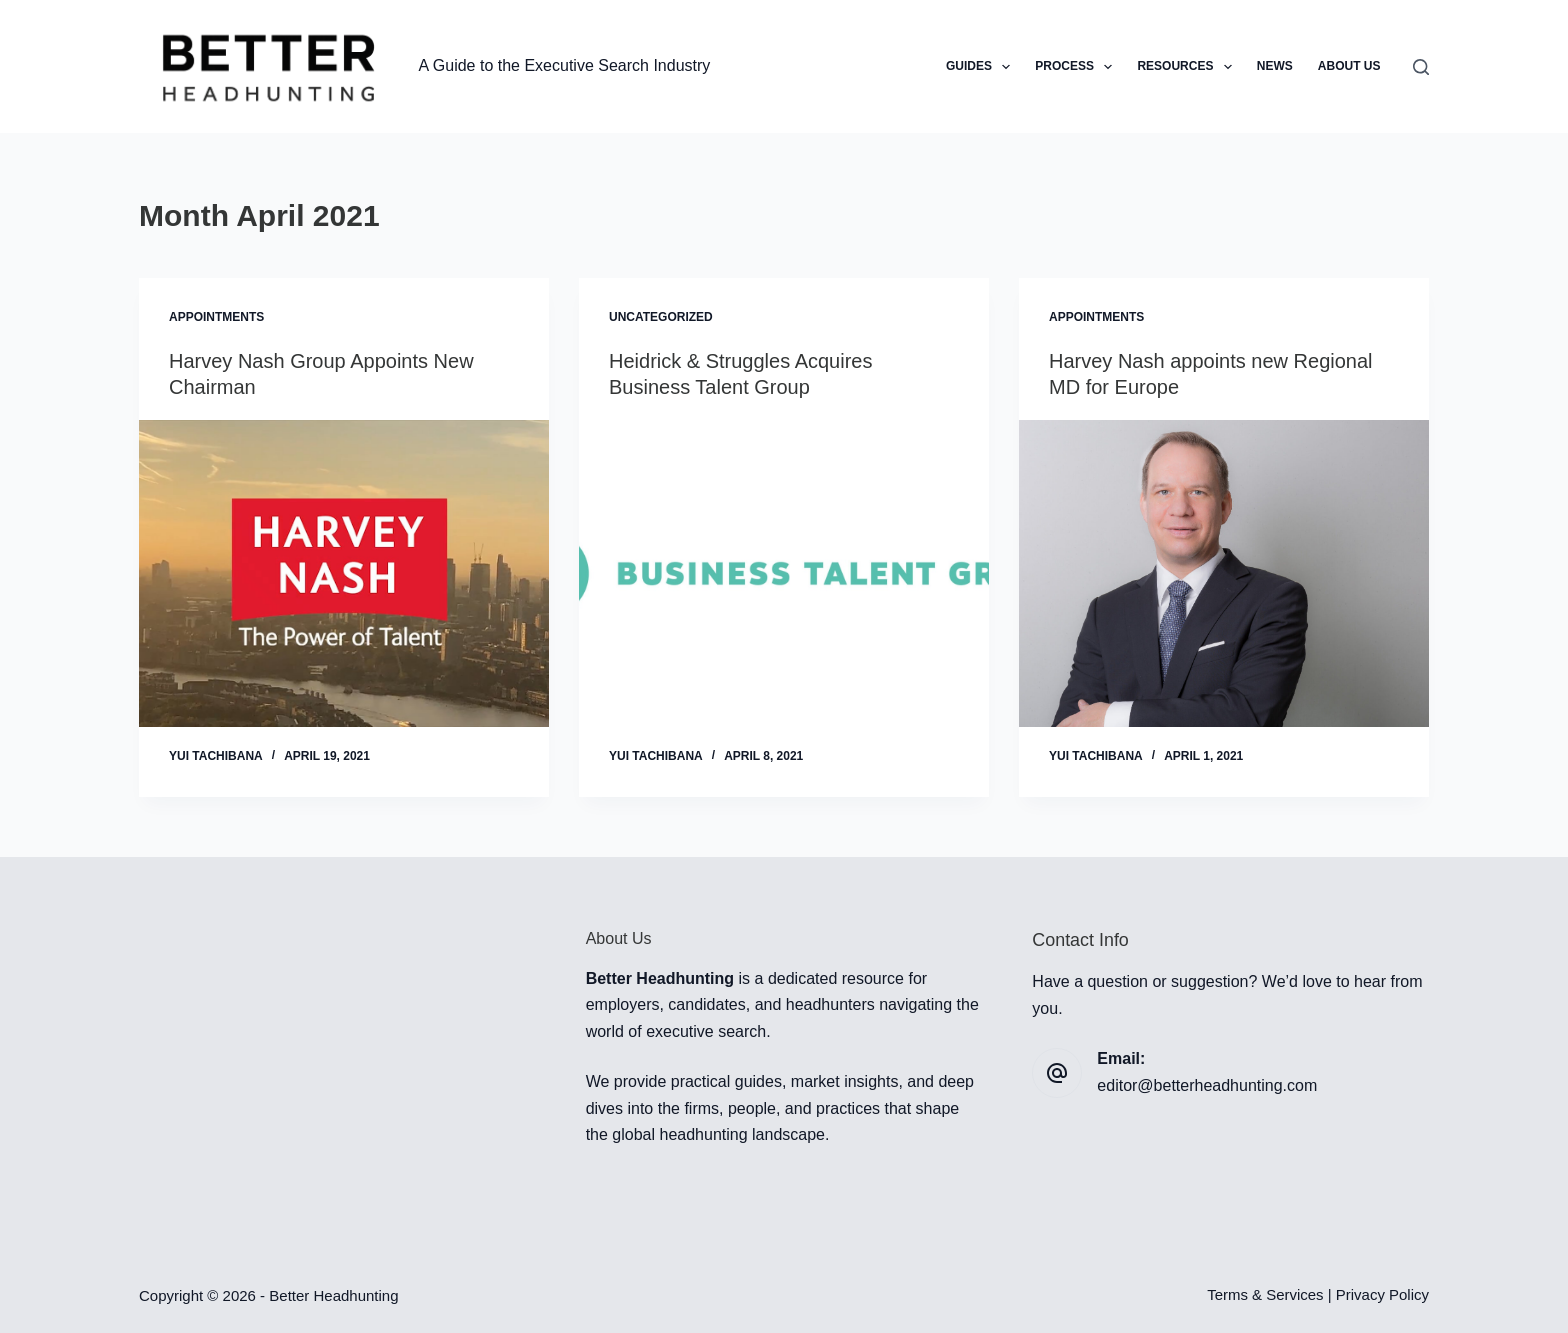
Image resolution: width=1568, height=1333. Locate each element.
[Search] (1421, 67)
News (1275, 66)
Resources (1188, 67)
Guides (982, 67)
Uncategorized (661, 317)
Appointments (216, 317)
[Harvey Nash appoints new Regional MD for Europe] (1224, 574)
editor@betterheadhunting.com (1207, 1085)
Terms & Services (1265, 1294)
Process (1077, 67)
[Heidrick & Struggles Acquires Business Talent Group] (784, 574)
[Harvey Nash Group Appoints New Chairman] (344, 574)
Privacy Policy (1382, 1294)
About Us (1349, 66)
